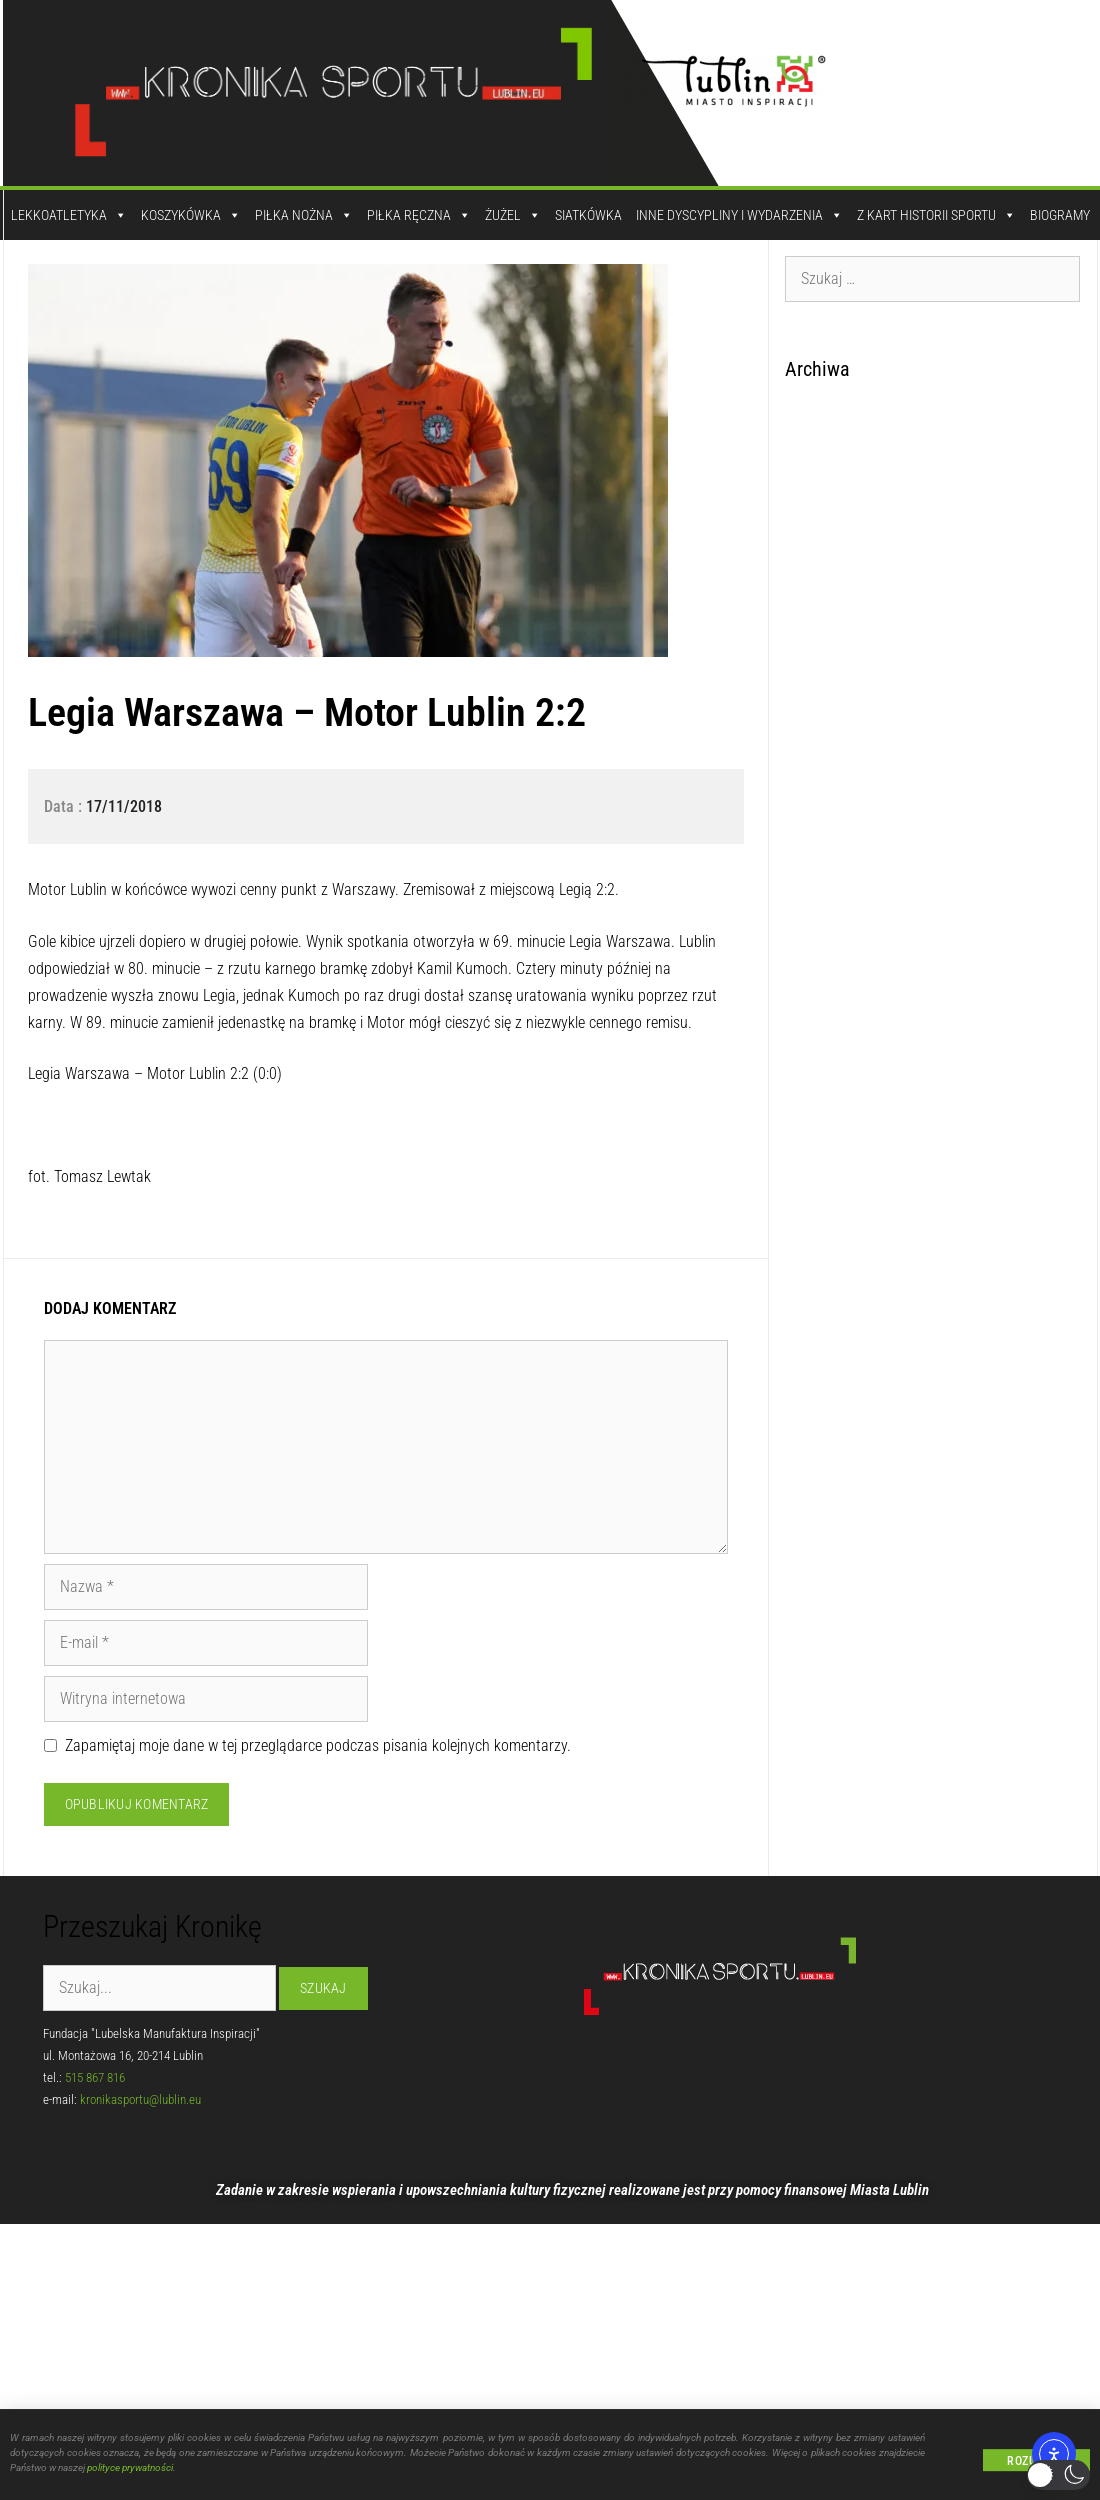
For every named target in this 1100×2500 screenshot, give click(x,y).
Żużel (513, 215)
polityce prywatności (130, 2469)
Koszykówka (191, 215)
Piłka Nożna (304, 215)
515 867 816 (95, 2077)
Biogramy (1060, 215)
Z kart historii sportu (936, 215)
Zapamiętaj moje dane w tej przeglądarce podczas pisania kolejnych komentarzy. (318, 1745)
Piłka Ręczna (419, 215)
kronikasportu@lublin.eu (140, 2099)
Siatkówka (588, 215)
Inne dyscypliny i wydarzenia (739, 215)
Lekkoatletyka (69, 215)
